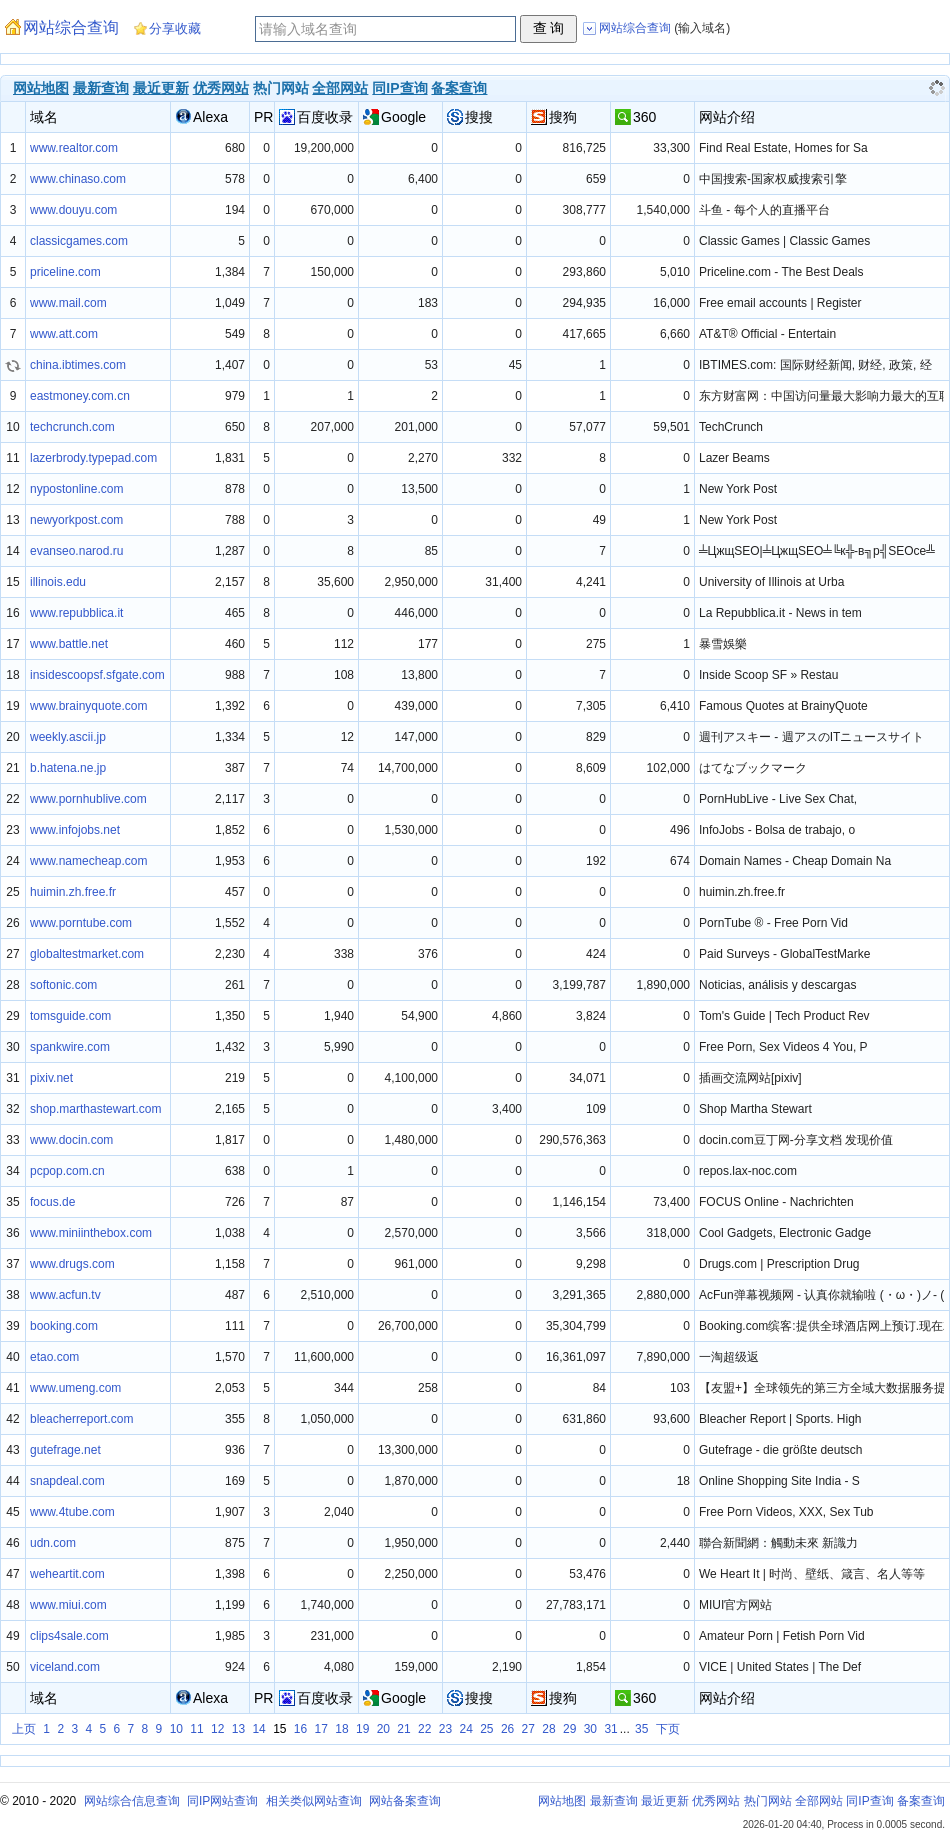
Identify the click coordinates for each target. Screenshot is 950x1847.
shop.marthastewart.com (95, 1109)
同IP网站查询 (222, 1801)
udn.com (53, 1543)
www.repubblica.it (76, 613)
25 (486, 1729)
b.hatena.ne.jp (68, 768)
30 (590, 1729)
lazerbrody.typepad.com (93, 458)
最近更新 (161, 88)
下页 (668, 1729)
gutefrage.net (65, 1450)
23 (445, 1729)
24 (465, 1729)
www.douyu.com (73, 210)
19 (362, 1729)
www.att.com (64, 334)
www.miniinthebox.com (91, 1233)
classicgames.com (79, 241)
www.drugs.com (72, 1264)
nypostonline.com (76, 489)
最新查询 (101, 88)
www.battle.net (69, 644)
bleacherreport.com (81, 1419)
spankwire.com (70, 1047)
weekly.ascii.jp (68, 737)
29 (569, 1729)
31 (610, 1729)
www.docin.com (71, 1140)
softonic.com (63, 985)
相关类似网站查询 (314, 1801)
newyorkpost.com (76, 520)
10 (176, 1729)
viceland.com (65, 1667)
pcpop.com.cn (67, 1171)
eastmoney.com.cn (80, 396)
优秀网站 (221, 88)
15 (279, 1729)
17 (321, 1729)
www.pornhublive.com (88, 799)
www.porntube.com (81, 923)
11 (196, 1729)
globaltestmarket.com (87, 954)
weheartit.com (67, 1574)
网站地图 (41, 88)
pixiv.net (51, 1078)
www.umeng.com (75, 1388)
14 (258, 1729)
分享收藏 (175, 28)
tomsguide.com (70, 1016)
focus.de (52, 1202)
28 (548, 1729)
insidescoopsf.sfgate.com (97, 675)
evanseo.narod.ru (76, 551)
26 (507, 1729)
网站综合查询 (71, 27)
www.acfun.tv (65, 1295)
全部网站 (340, 88)
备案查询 (459, 88)
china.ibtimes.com (78, 365)
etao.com (54, 1357)
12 (217, 1729)
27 (528, 1729)
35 (641, 1729)
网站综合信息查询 (132, 1801)
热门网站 (768, 1801)
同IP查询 (399, 88)
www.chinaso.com (78, 179)
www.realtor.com (74, 148)
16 (300, 1729)
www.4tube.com (72, 1512)
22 (424, 1729)
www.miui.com (68, 1605)
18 (341, 1729)
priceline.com (65, 272)
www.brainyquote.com (88, 706)
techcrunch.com (72, 427)
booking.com (64, 1326)
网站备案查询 (405, 1801)
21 (403, 1729)
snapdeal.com (67, 1481)
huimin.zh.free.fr (73, 892)
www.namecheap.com (88, 861)
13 (238, 1729)
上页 (24, 1729)
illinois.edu (58, 582)
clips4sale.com (69, 1636)
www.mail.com (68, 303)
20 (383, 1729)
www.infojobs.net (75, 830)
